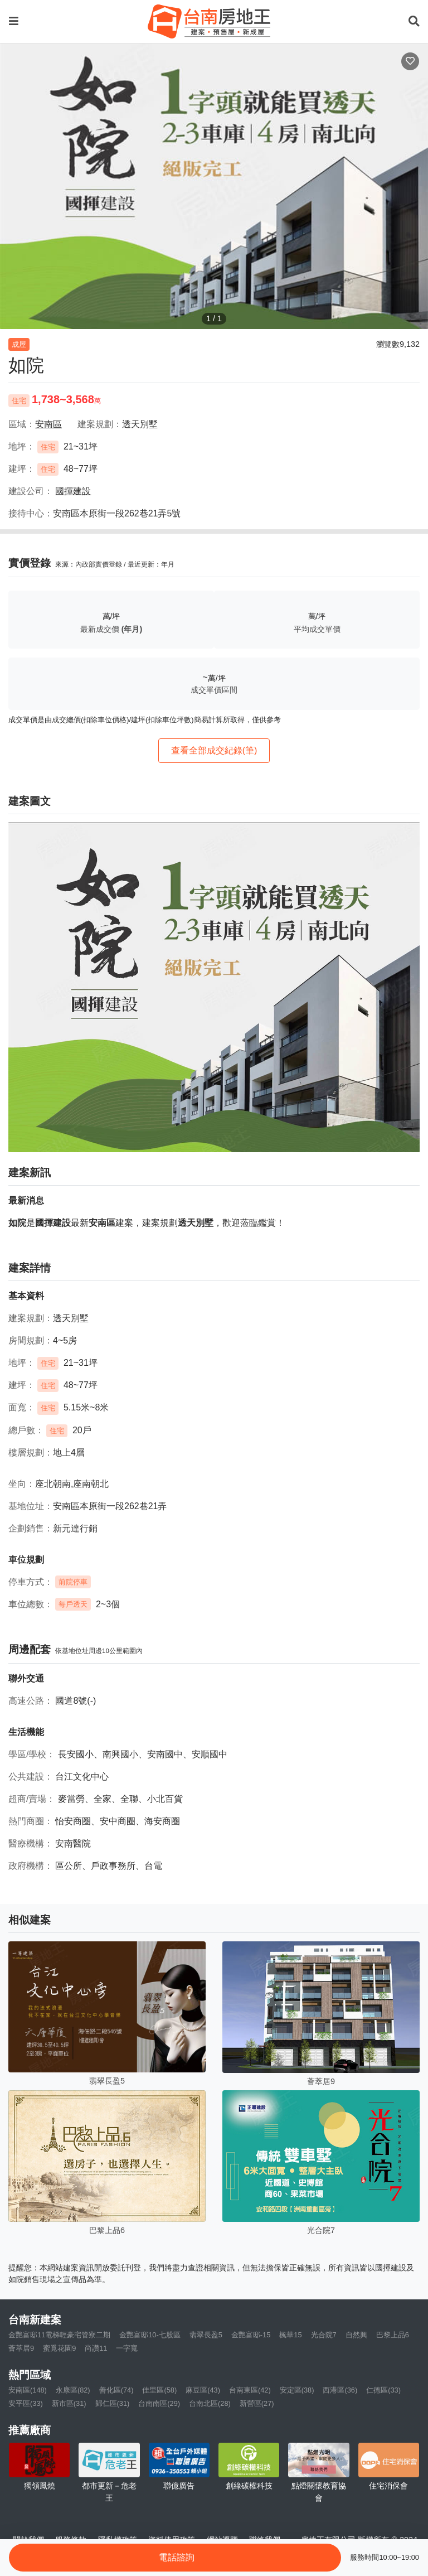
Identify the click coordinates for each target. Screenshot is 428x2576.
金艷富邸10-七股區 (150, 2335)
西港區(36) (340, 2390)
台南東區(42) (250, 2390)
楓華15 (290, 2335)
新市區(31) (69, 2403)
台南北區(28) (210, 2403)
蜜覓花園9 (59, 2348)
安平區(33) (25, 2403)
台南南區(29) (159, 2403)
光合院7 (324, 2335)
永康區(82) (73, 2390)
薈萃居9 (21, 2348)
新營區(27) (257, 2403)
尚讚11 (96, 2348)
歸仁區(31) (112, 2403)
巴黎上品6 (392, 2335)
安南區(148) (27, 2390)
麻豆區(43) (203, 2390)
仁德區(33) (383, 2390)
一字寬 (127, 2348)
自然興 (356, 2335)
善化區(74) (116, 2390)
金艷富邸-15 (251, 2335)
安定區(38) (297, 2390)
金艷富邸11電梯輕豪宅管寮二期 (59, 2335)
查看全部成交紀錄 (214, 750)
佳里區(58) (159, 2390)
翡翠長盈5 (205, 2335)
